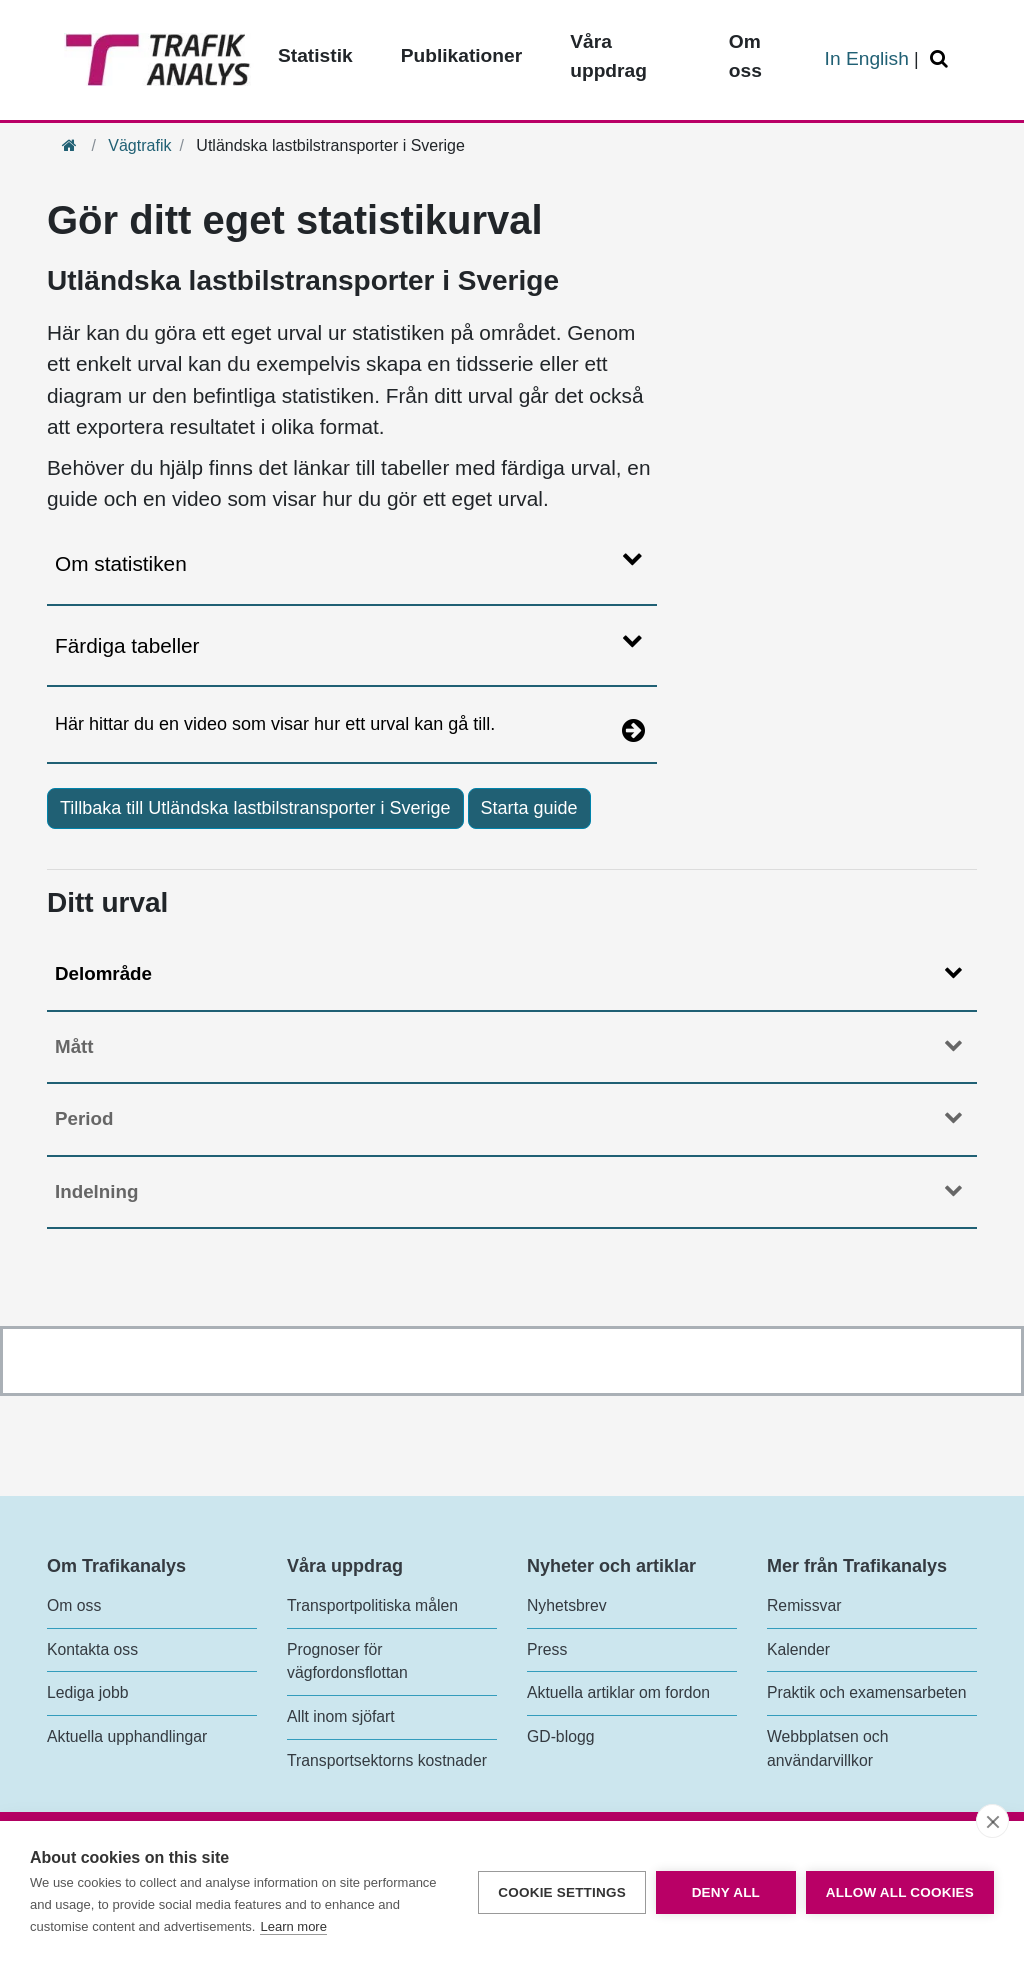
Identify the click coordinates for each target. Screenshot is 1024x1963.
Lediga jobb (87, 1692)
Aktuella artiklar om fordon (618, 1692)
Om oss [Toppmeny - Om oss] (745, 56)
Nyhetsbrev (567, 1605)
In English (867, 58)
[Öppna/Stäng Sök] (942, 59)
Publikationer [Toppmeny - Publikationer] (462, 55)
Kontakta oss (92, 1649)
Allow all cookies (900, 1892)
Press (547, 1649)
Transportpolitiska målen (372, 1605)
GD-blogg (560, 1736)
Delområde (509, 973)
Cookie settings (562, 1892)
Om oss (74, 1605)
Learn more (293, 1926)
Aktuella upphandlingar (127, 1736)
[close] (992, 1821)
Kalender (798, 1649)
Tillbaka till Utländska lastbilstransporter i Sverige (255, 808)
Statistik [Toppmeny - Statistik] (315, 55)
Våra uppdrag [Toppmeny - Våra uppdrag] (608, 56)
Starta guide (529, 808)
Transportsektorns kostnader (387, 1760)
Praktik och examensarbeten (867, 1692)
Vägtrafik (139, 145)
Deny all (726, 1892)
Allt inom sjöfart (341, 1716)
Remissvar (804, 1605)
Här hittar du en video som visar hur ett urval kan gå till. (275, 724)
